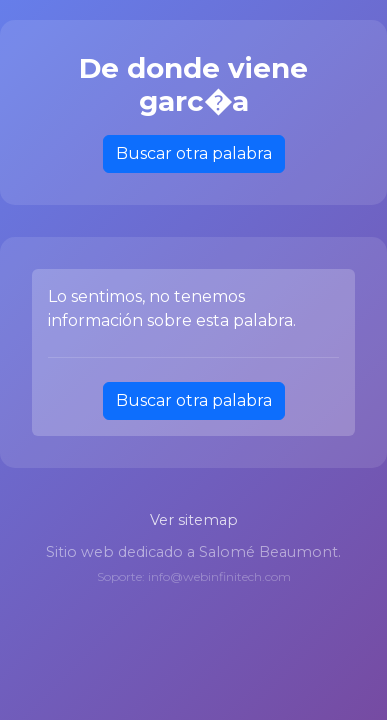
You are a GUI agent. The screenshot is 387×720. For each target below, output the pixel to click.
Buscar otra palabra (194, 153)
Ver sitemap (194, 520)
